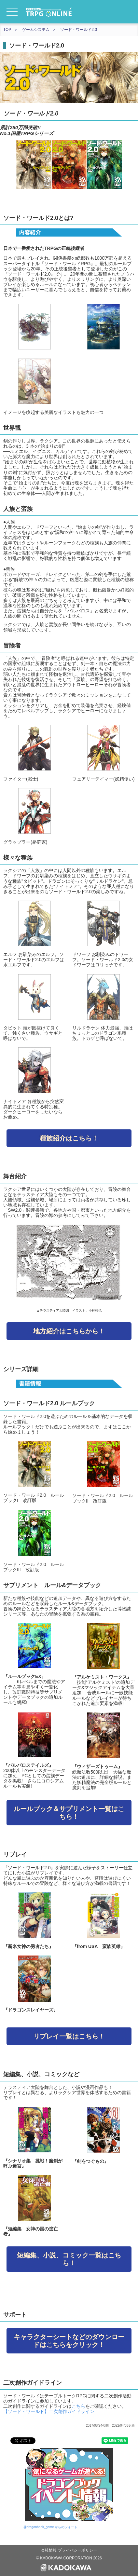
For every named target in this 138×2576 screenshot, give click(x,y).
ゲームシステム (35, 29)
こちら (78, 2406)
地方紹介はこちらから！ (69, 1331)
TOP (7, 29)
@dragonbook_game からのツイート (50, 2527)
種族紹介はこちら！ (69, 1138)
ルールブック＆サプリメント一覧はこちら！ (69, 1812)
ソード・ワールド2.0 (78, 29)
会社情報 (49, 2550)
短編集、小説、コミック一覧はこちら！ (69, 2259)
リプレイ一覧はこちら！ (69, 2036)
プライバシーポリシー (77, 2550)
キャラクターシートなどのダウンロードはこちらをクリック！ (69, 2340)
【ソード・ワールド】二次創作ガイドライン (48, 2411)
